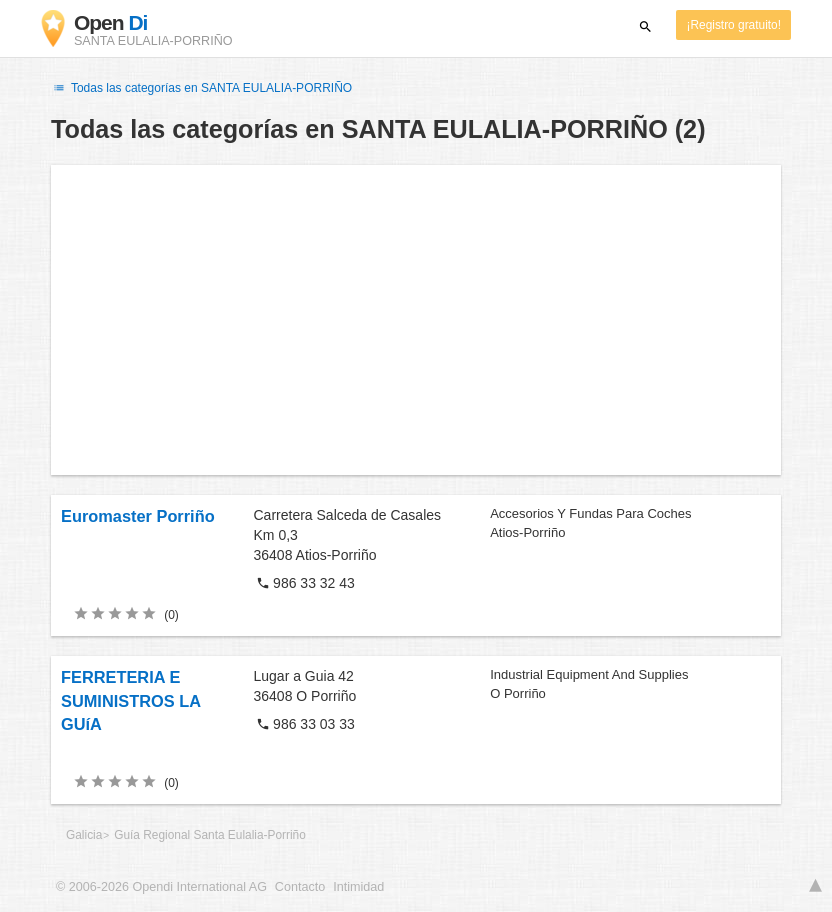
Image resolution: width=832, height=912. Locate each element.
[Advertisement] (416, 320)
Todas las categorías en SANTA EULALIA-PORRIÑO (201, 88)
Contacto (300, 887)
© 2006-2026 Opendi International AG (161, 887)
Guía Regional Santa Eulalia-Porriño (210, 835)
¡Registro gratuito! (733, 25)
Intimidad (358, 887)
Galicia (84, 835)
